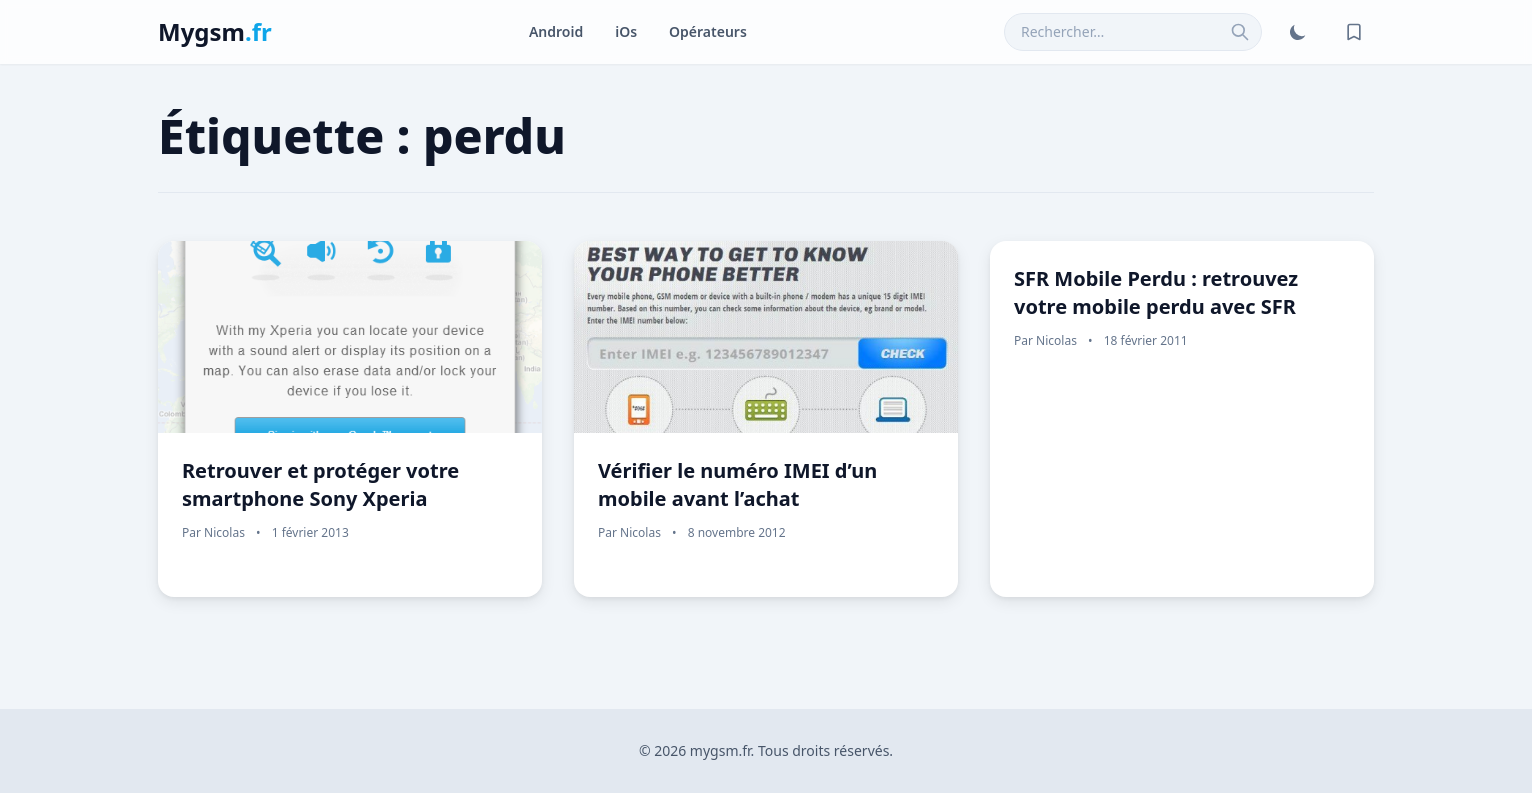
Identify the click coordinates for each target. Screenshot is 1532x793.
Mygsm (215, 31)
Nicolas (224, 532)
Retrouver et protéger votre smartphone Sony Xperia (320, 484)
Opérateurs (708, 31)
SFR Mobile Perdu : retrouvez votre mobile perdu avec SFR (1156, 292)
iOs (626, 31)
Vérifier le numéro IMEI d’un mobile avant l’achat (737, 484)
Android (556, 31)
